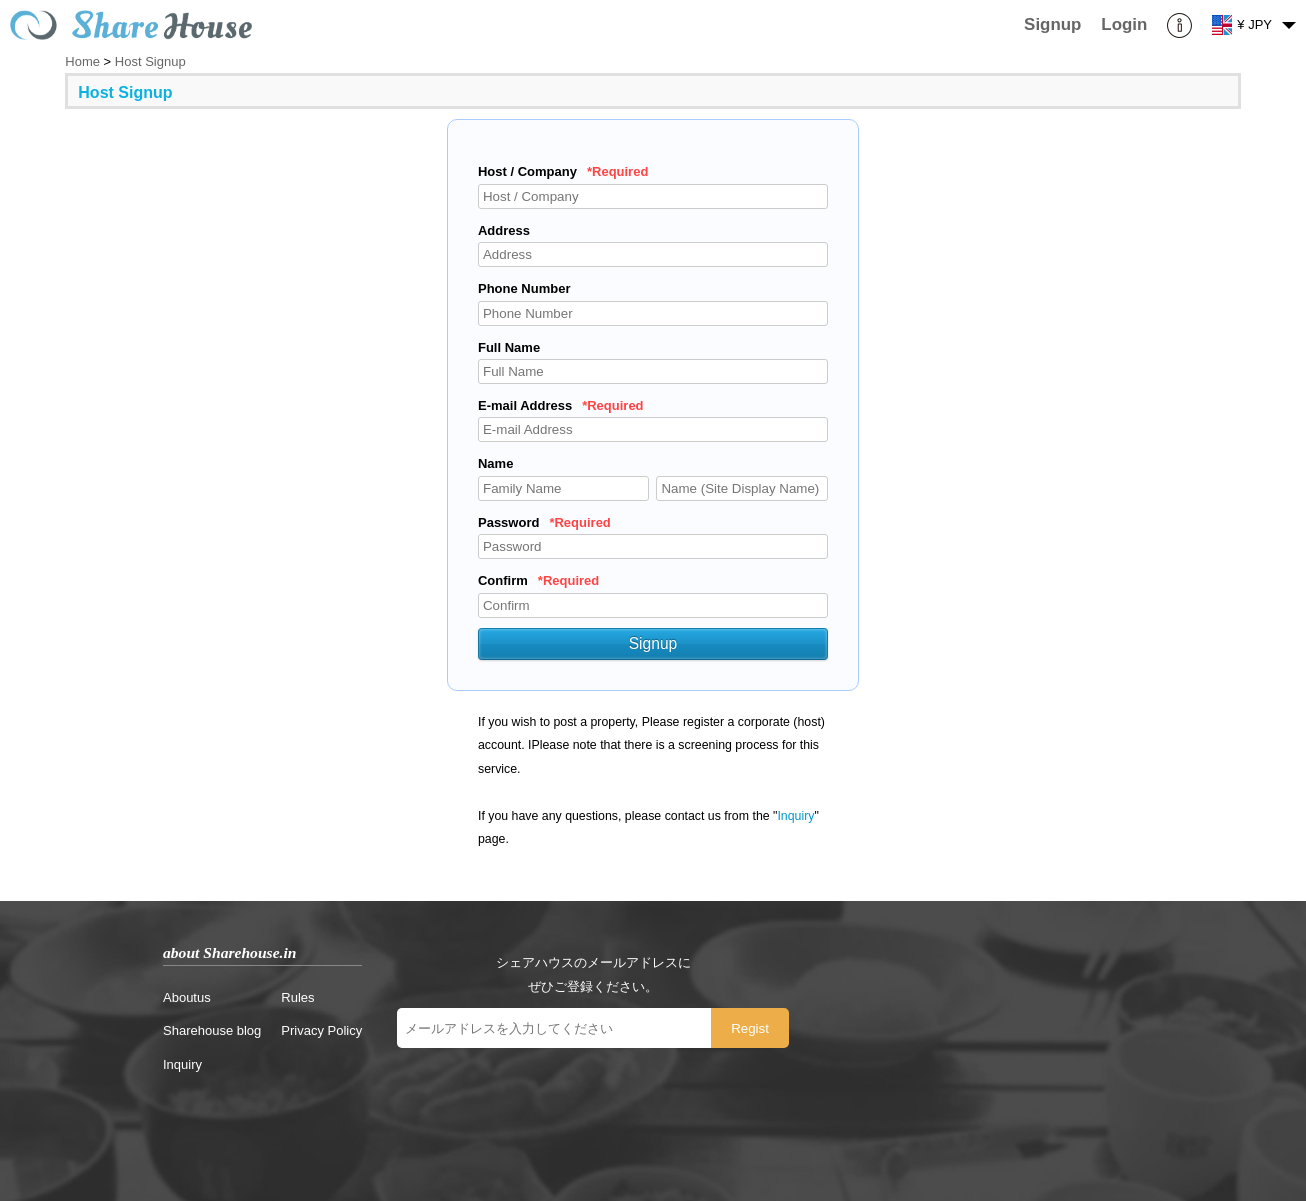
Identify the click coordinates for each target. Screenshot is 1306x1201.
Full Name (509, 347)
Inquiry (795, 816)
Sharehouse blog (212, 1030)
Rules (297, 997)
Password (544, 522)
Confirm (538, 580)
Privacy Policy (321, 1030)
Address (504, 230)
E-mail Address (561, 405)
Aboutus (187, 997)
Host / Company (563, 171)
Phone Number (524, 288)
